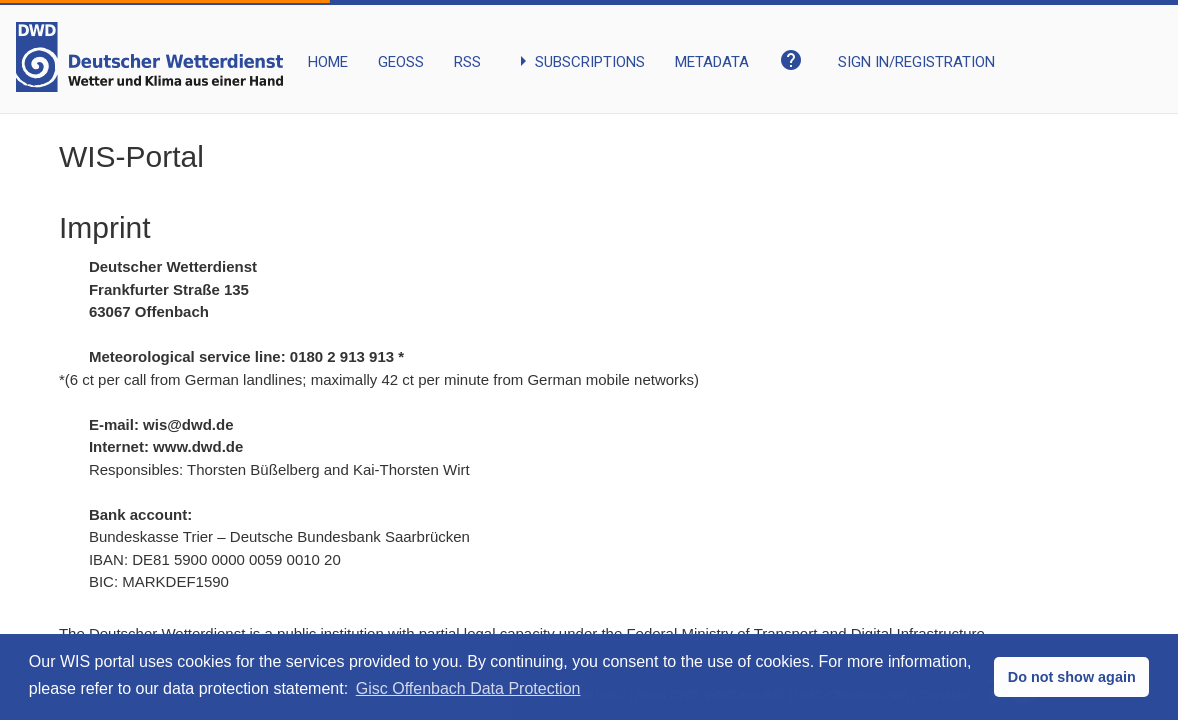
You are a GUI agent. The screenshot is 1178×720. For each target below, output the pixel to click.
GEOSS (401, 62)
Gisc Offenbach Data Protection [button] (468, 688)
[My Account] (916, 47)
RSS (467, 62)
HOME (328, 62)
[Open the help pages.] (793, 49)
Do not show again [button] (1072, 677)
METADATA (712, 62)
